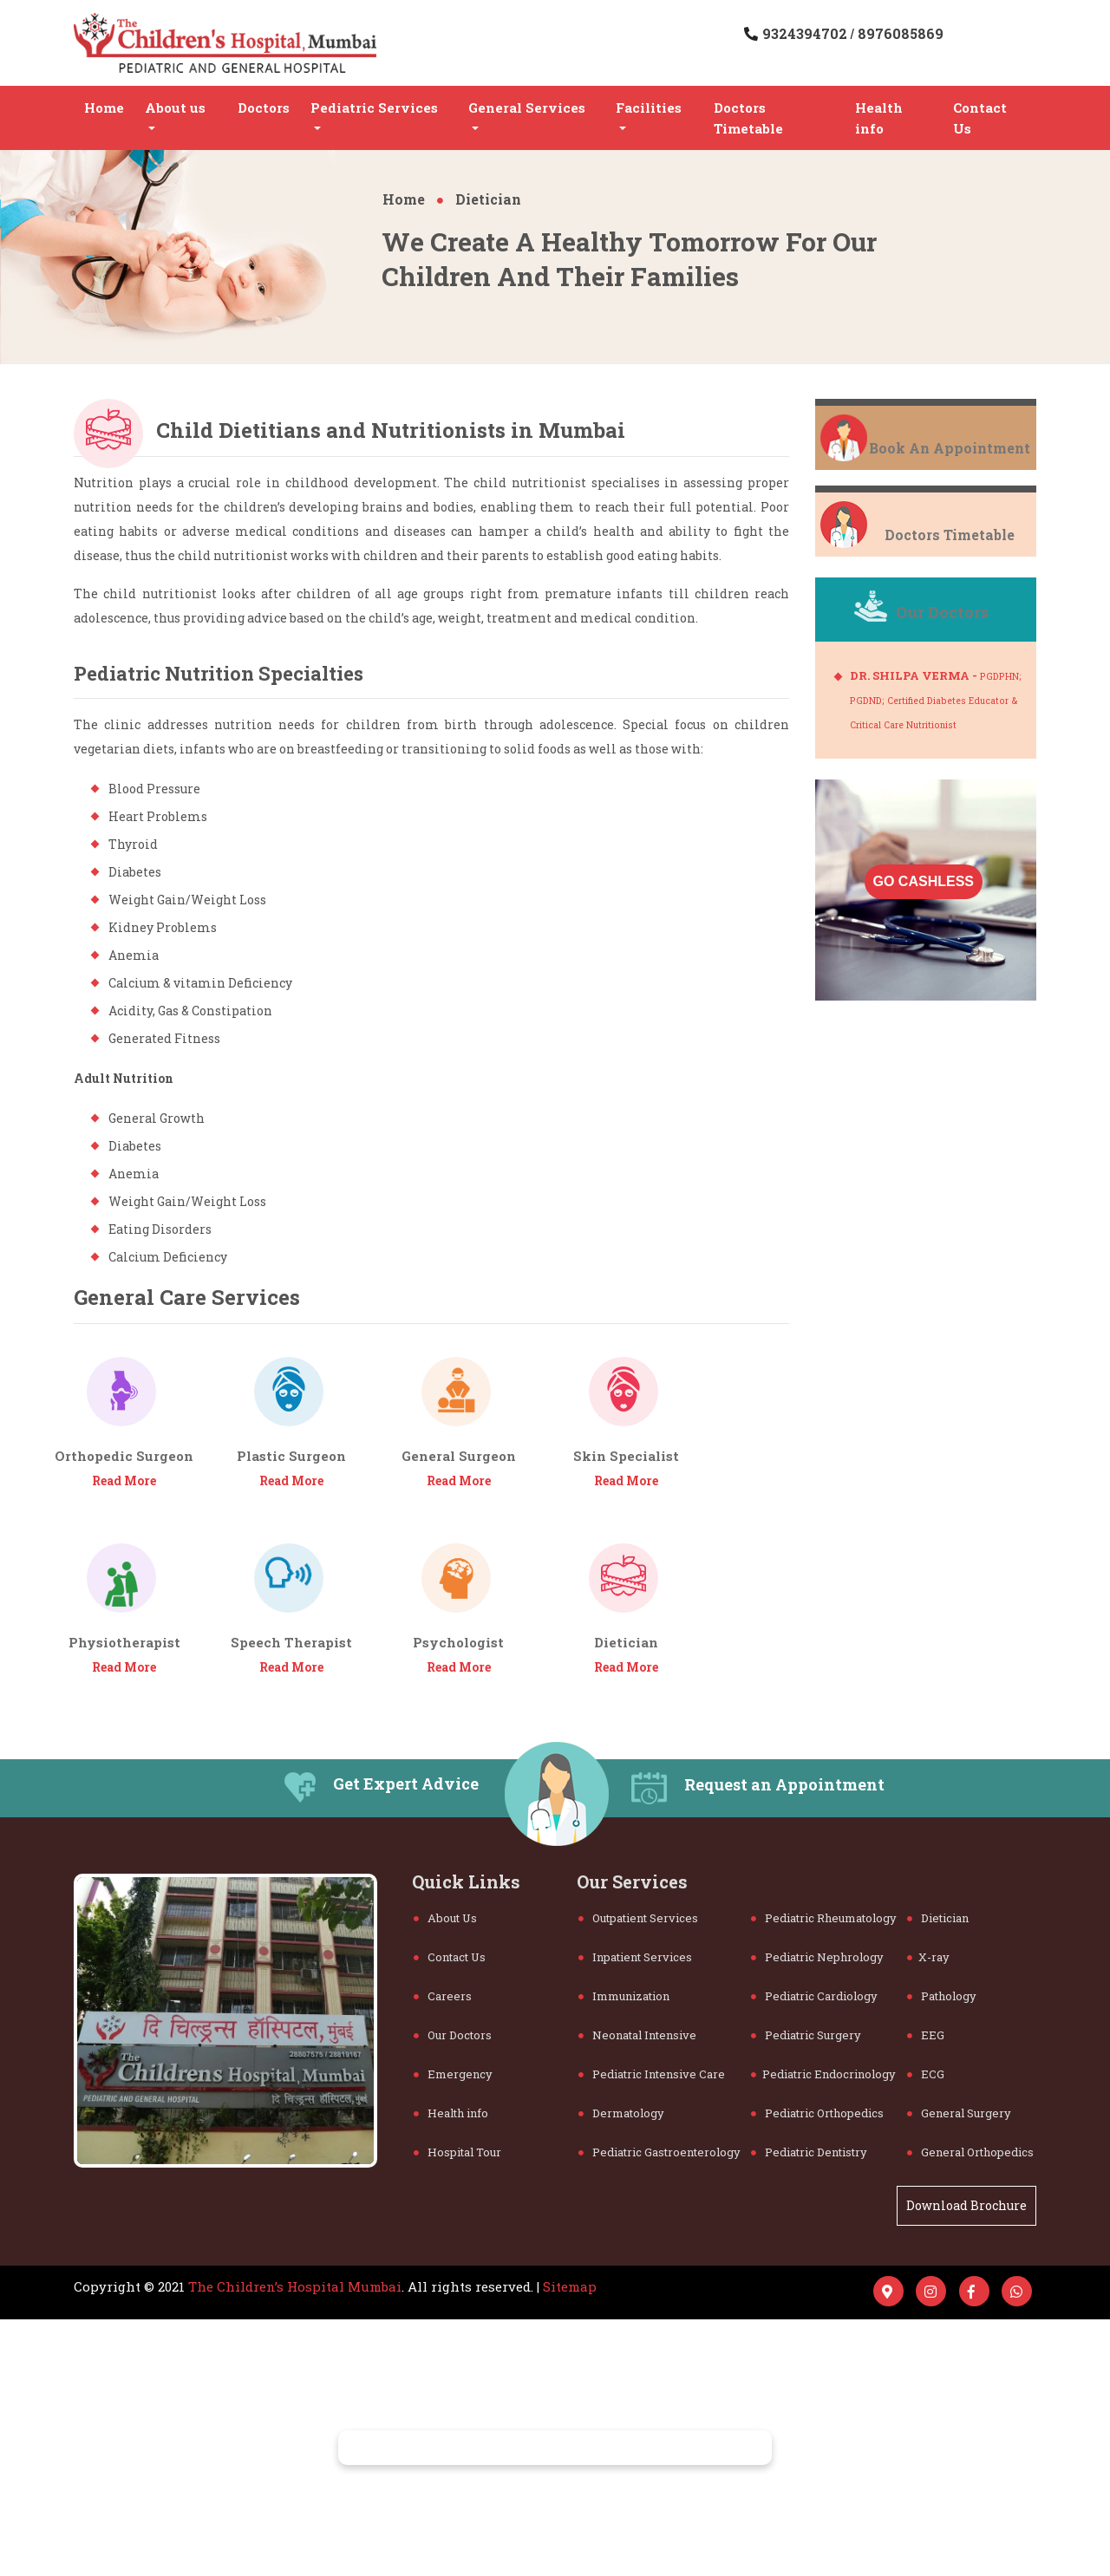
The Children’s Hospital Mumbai (295, 2286)
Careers (443, 1996)
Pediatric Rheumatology (824, 1918)
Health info (879, 118)
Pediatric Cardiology (814, 1996)
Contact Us (980, 118)
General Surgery (959, 2113)
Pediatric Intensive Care (651, 2074)
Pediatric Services (374, 107)
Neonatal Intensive (637, 2035)
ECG (925, 2074)
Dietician (479, 199)
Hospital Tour (457, 2152)
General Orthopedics (970, 2152)
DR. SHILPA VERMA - (936, 699)
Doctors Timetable (748, 118)
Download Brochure (966, 2205)
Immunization (623, 1996)
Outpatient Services (638, 1918)
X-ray (928, 1957)
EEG (925, 2035)
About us (175, 107)
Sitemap (570, 2286)
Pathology (941, 1996)
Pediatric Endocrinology (823, 2074)
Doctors (264, 107)
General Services (526, 107)
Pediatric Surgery (806, 2035)
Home (104, 107)
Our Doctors (453, 2035)
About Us (445, 1918)
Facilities (649, 107)
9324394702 (806, 33)
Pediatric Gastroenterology (659, 2152)
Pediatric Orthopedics (817, 2113)
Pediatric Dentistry (809, 2152)
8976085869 (899, 33)
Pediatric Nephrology (817, 1957)
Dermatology (621, 2113)
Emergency (453, 2074)
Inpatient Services (635, 1957)
